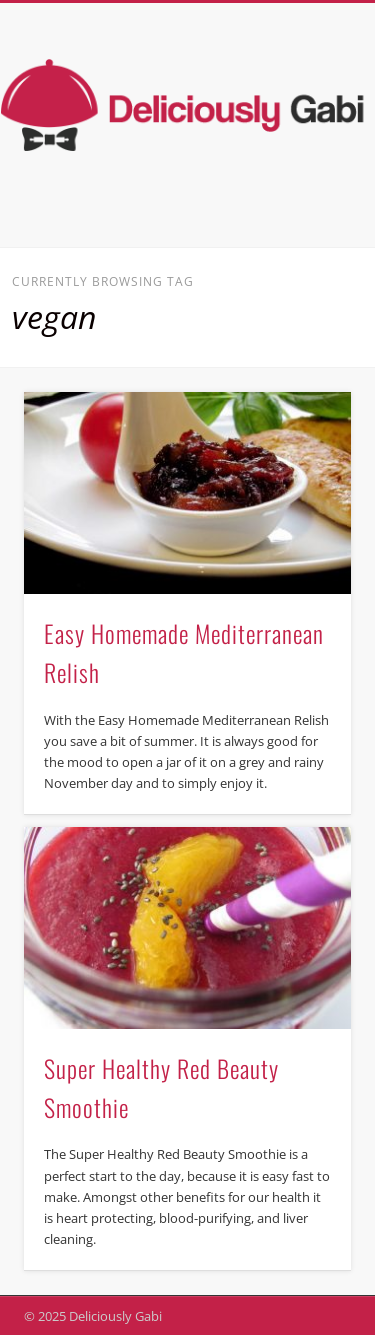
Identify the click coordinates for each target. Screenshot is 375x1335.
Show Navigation (303, 179)
